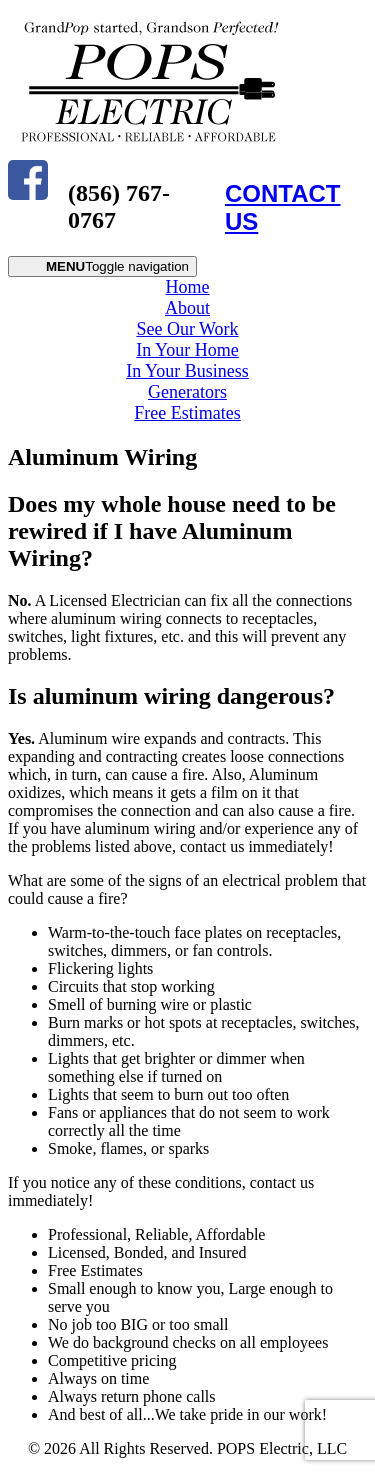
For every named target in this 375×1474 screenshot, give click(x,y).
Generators (187, 392)
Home (188, 287)
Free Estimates (187, 413)
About (187, 308)
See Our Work (187, 329)
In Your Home (187, 350)
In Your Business (187, 371)
